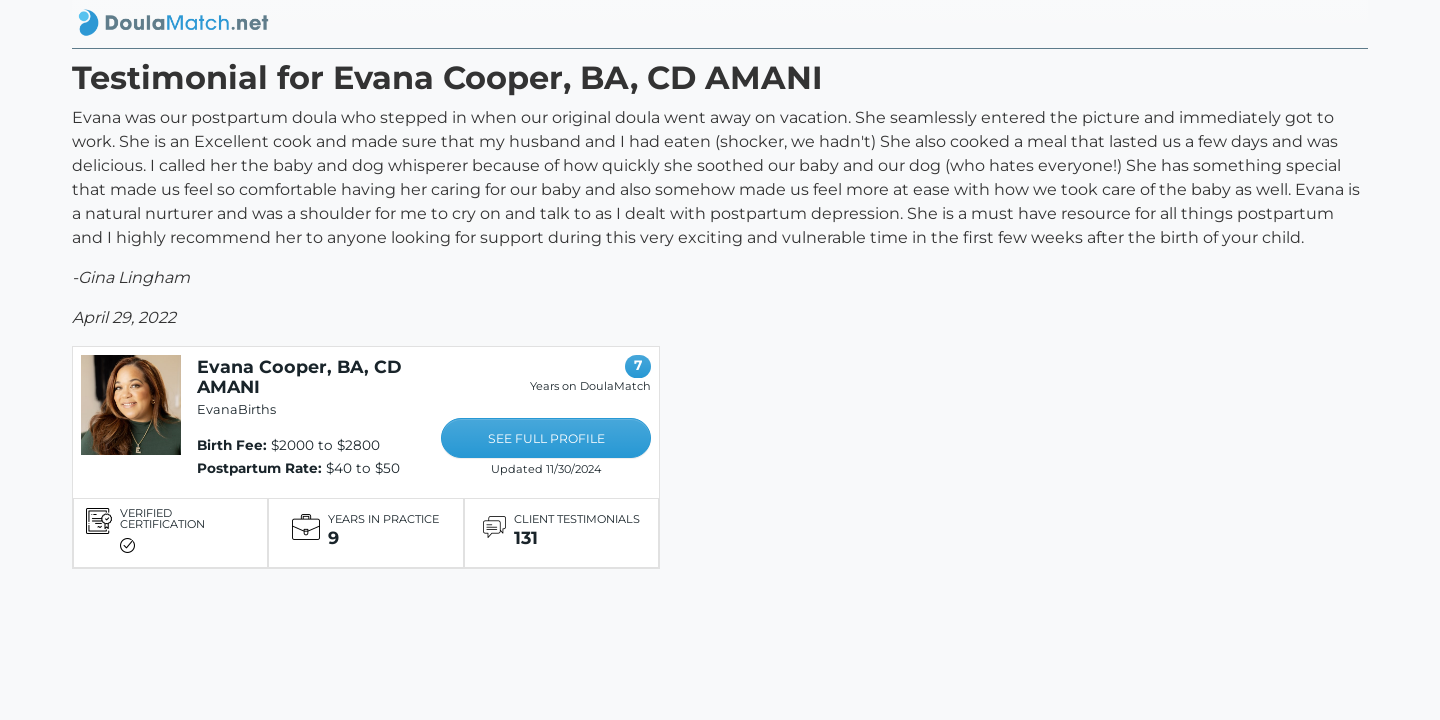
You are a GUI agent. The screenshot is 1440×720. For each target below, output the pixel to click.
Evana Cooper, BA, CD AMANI (299, 376)
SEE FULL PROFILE (546, 438)
